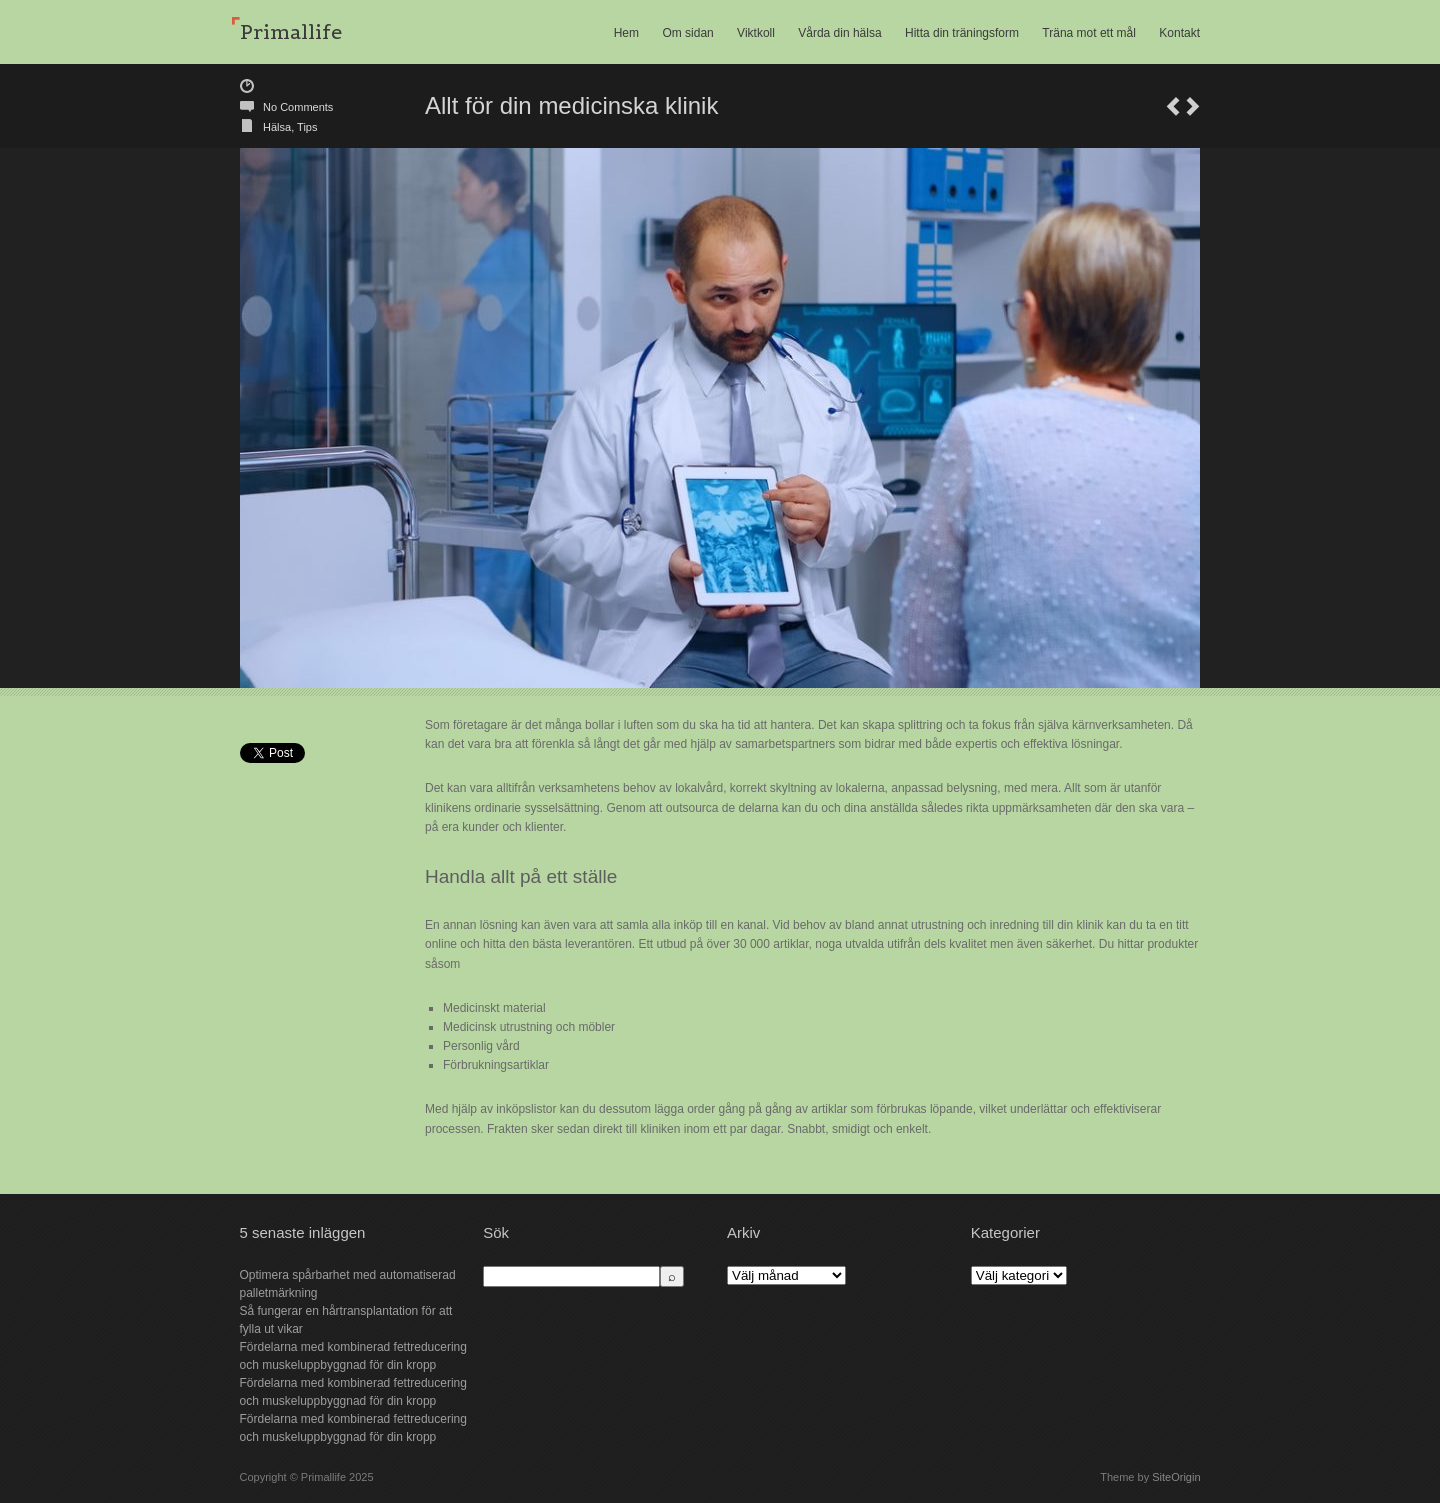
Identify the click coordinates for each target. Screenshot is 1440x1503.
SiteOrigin (1176, 1477)
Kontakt (1179, 33)
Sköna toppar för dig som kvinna (1193, 106)
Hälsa (277, 127)
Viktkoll (756, 33)
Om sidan (687, 33)
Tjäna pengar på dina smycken (1173, 106)
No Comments (298, 107)
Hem (626, 33)
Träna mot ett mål (1089, 33)
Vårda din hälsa (839, 33)
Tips (307, 127)
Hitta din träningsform (962, 33)
